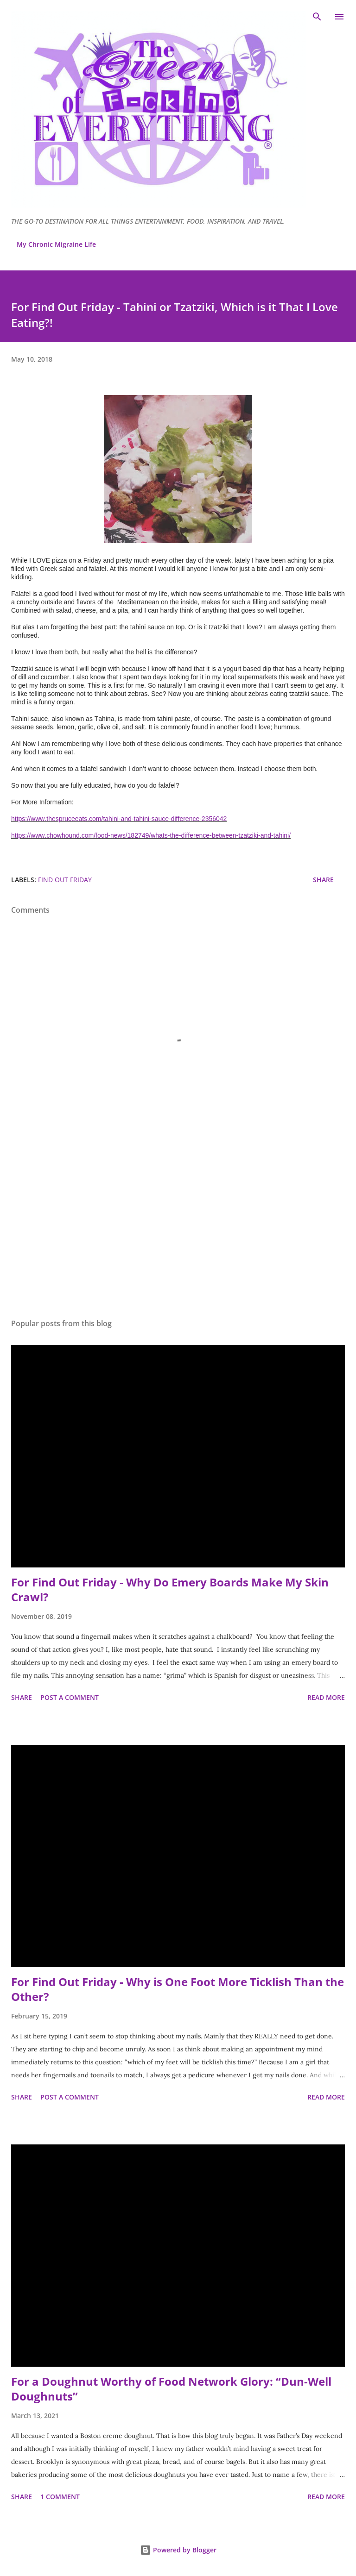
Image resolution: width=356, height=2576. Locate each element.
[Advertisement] (178, 1224)
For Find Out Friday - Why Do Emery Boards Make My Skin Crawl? (170, 1589)
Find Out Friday (65, 879)
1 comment (60, 2496)
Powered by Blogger (178, 2549)
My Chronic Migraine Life (56, 244)
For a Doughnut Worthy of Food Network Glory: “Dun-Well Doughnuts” (171, 2389)
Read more (326, 1697)
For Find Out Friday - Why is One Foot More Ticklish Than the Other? (177, 1989)
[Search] (317, 16)
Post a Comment (69, 1697)
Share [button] (323, 879)
